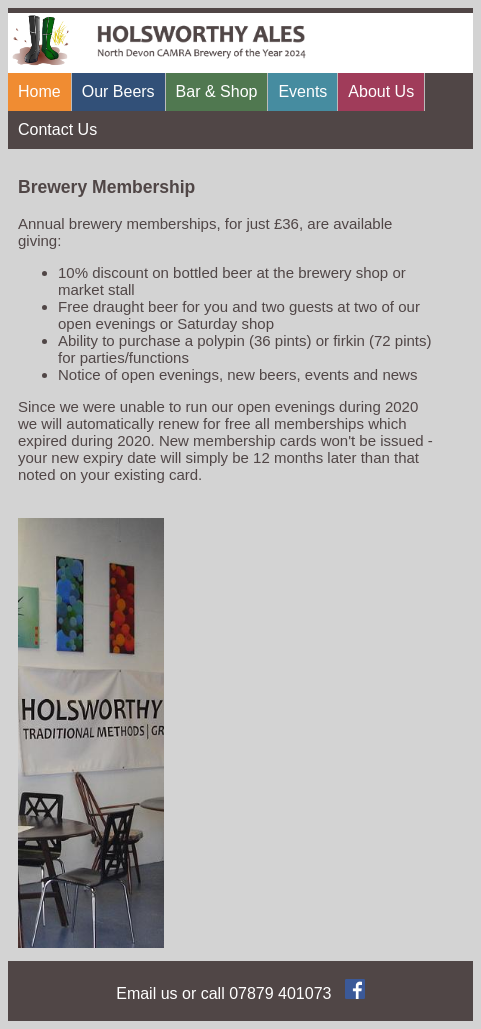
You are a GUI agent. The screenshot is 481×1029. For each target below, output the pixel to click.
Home (39, 91)
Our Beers (118, 91)
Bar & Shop (217, 91)
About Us (381, 91)
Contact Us (57, 129)
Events (302, 91)
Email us (146, 993)
